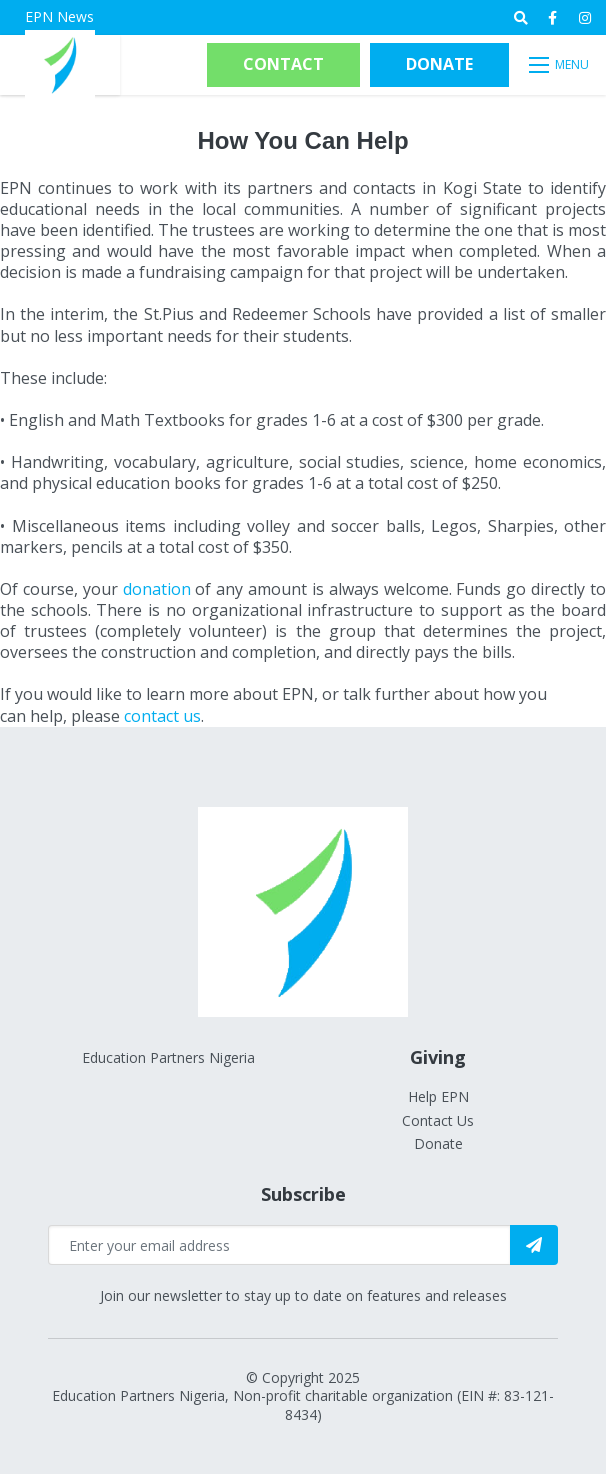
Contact (283, 64)
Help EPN (438, 1096)
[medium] (552, 18)
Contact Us (438, 1120)
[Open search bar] (521, 18)
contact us (162, 716)
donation (157, 589)
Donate (439, 64)
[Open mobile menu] (560, 65)
